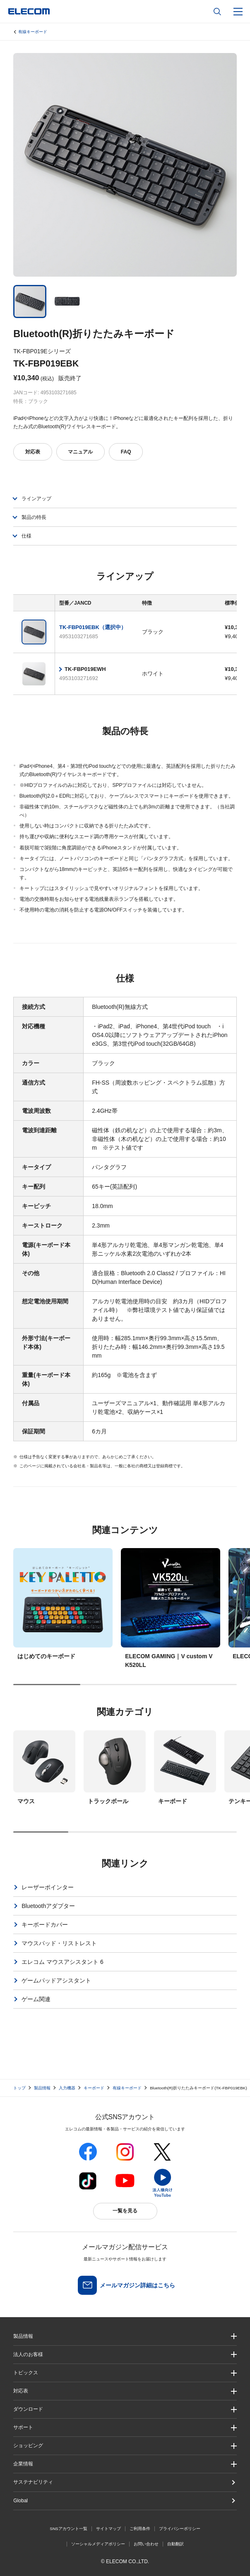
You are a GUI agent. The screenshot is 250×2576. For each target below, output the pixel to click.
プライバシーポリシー (179, 2528)
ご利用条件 (140, 2528)
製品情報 (42, 2088)
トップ (19, 2088)
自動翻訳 (175, 2544)
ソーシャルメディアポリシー (98, 2544)
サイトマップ (108, 2528)
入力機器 (67, 2088)
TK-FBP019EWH (85, 669)
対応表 (32, 452)
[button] (125, 2373)
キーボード (94, 2088)
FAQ (126, 452)
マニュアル (80, 452)
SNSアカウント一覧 (68, 2528)
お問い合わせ (146, 2544)
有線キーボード (32, 31)
